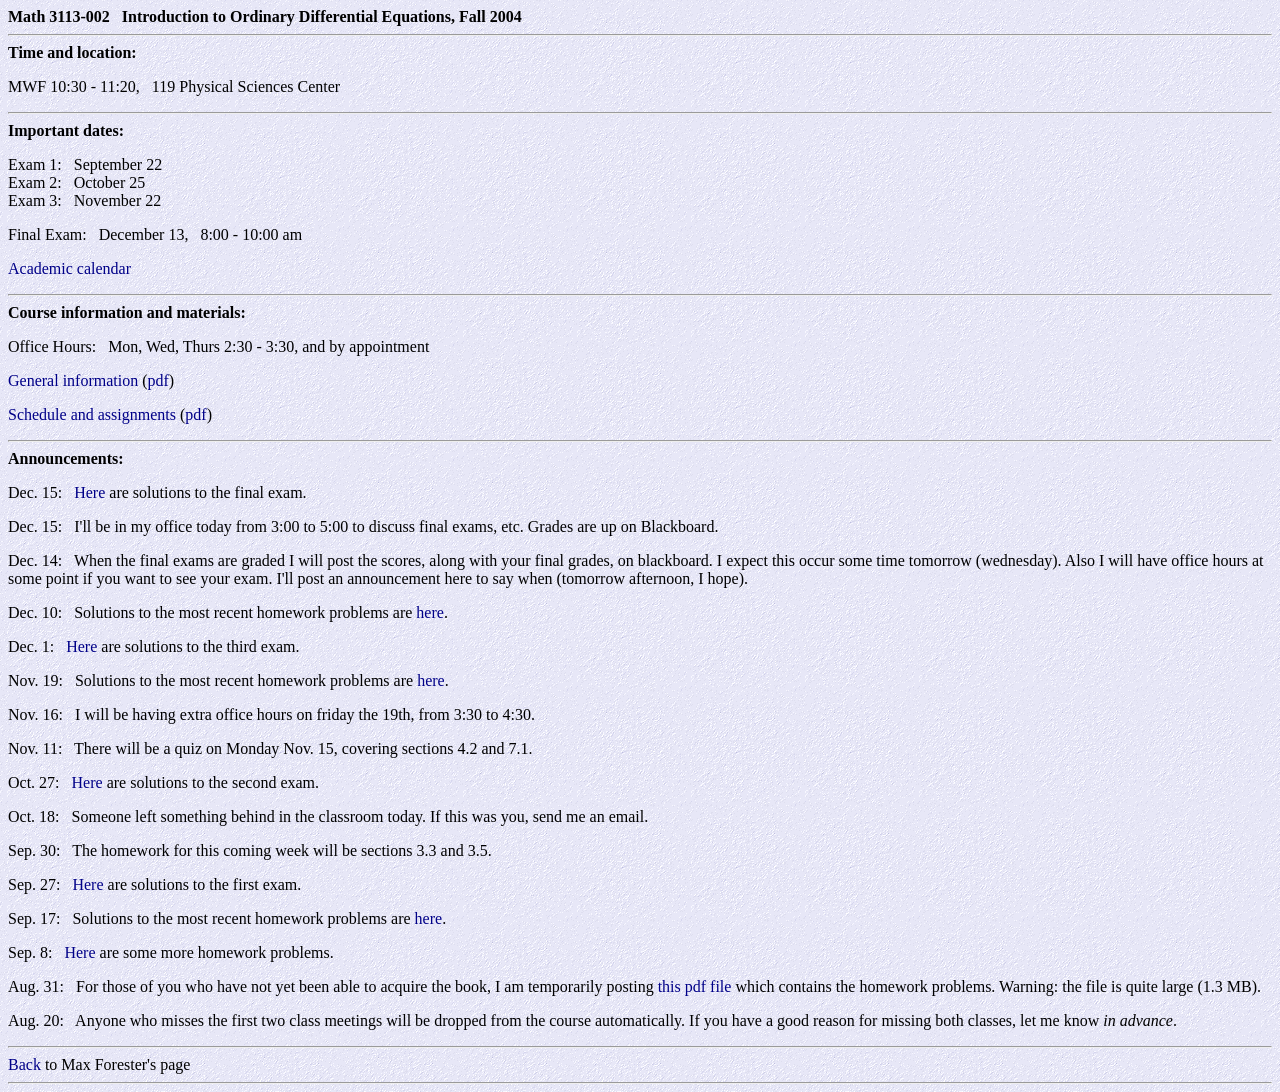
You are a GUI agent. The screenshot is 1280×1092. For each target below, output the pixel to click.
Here (89, 492)
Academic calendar (69, 268)
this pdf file (695, 986)
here (430, 612)
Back (24, 1064)
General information (73, 380)
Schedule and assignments (92, 414)
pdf (158, 380)
